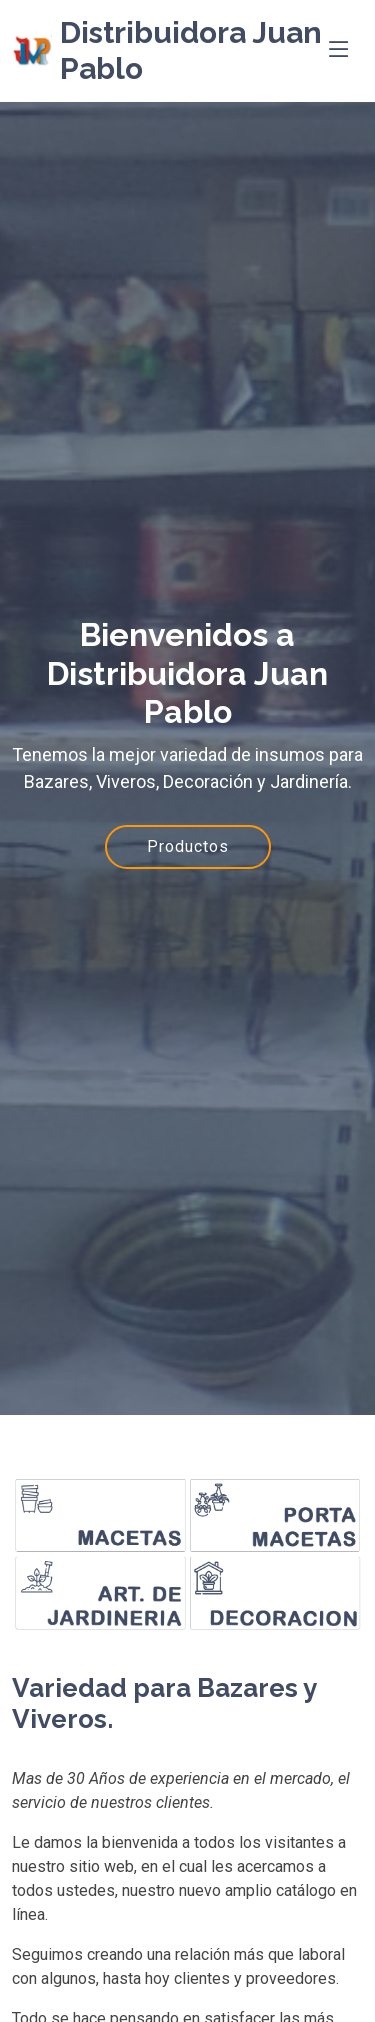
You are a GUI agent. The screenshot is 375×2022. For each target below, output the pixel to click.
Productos (188, 846)
